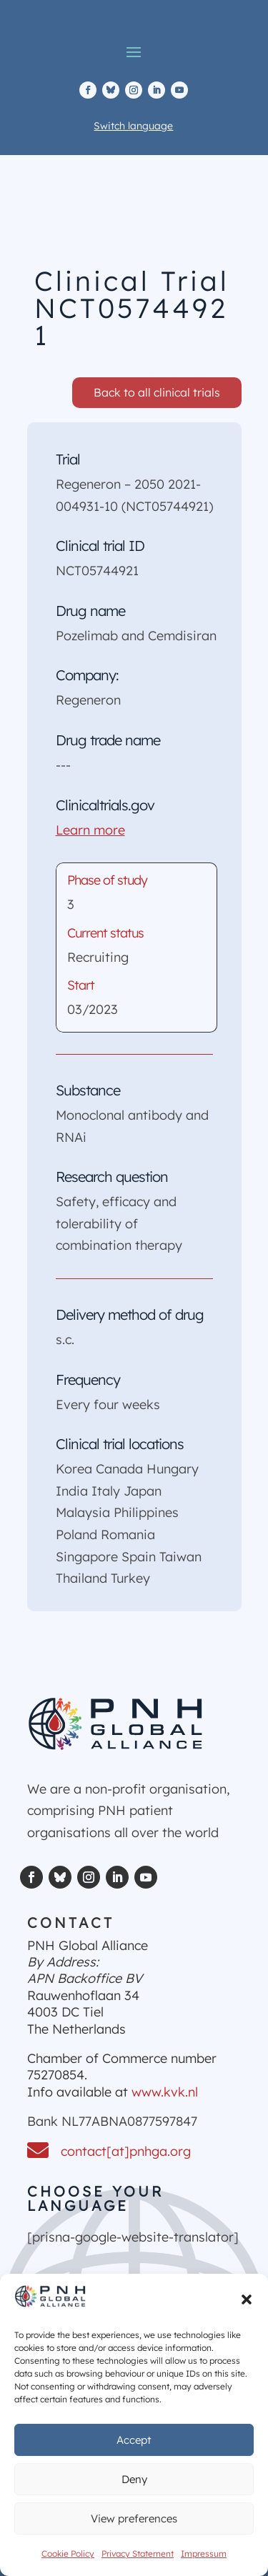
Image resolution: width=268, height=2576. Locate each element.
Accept (134, 2440)
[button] (246, 2299)
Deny (134, 2479)
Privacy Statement (137, 2553)
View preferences (134, 2518)
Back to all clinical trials (157, 392)
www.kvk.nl (164, 2092)
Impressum (204, 2553)
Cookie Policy (67, 2553)
